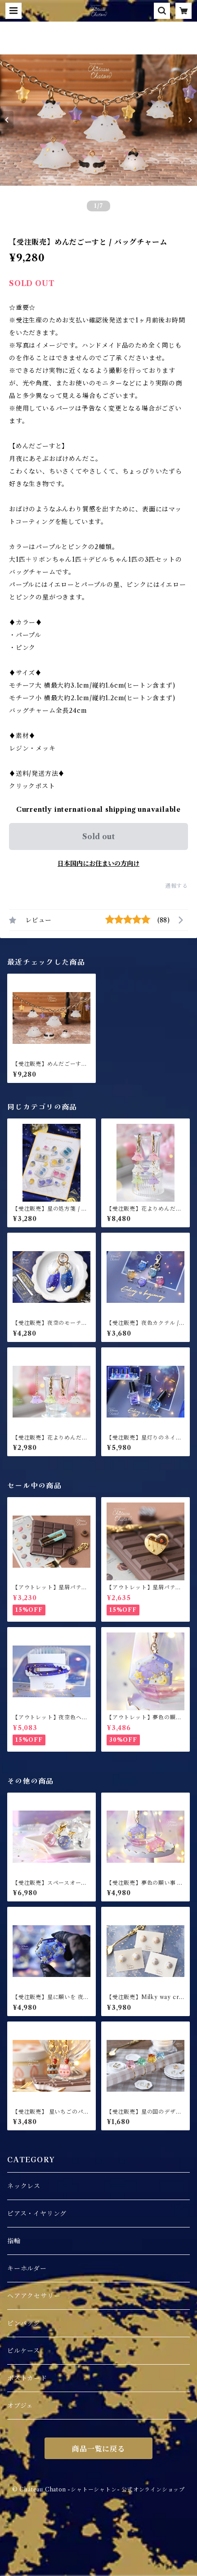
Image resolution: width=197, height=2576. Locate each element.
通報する (176, 885)
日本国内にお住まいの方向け (98, 863)
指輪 (14, 2241)
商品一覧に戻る (98, 2448)
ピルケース (23, 2351)
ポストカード (27, 2378)
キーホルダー (27, 2268)
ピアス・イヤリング (37, 2213)
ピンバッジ (23, 2323)
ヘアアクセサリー (33, 2296)
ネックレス (23, 2186)
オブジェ (20, 2406)
